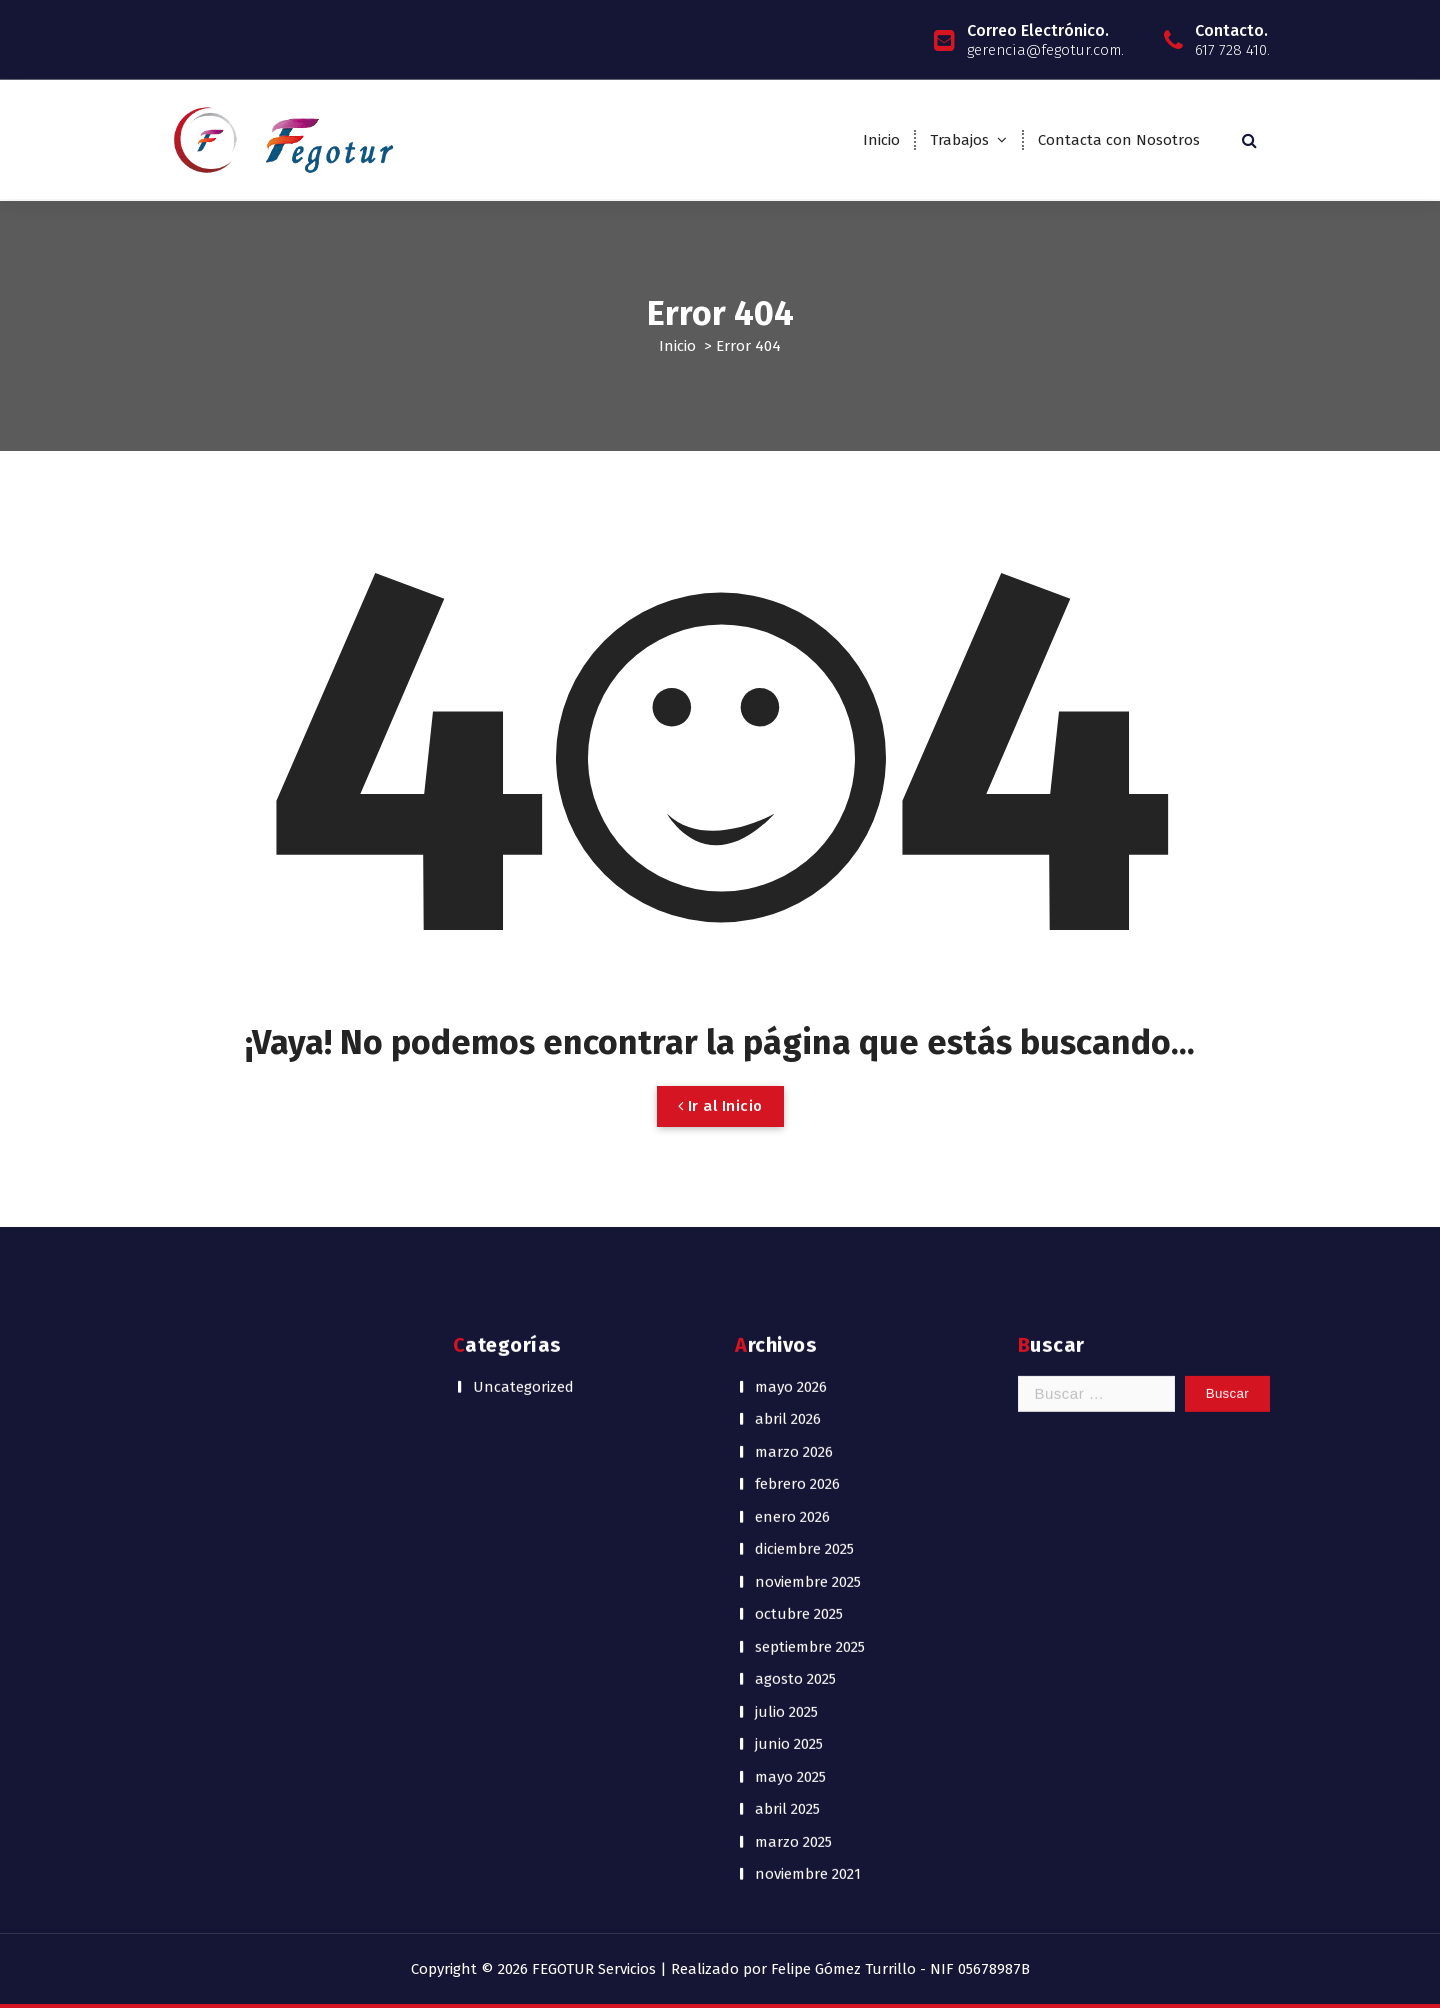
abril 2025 (787, 1376)
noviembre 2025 (808, 1149)
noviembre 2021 (808, 1441)
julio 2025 (786, 1279)
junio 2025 (789, 1311)
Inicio (881, 140)
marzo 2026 (794, 1019)
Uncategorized (523, 954)
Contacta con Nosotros (1119, 140)
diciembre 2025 (804, 1116)
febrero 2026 (797, 1051)
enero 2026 (792, 1084)
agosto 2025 (795, 1246)
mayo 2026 (791, 954)
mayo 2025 (790, 1344)
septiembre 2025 (810, 1214)
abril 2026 (788, 986)
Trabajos (959, 140)
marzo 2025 (793, 1409)
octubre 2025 (799, 1181)
